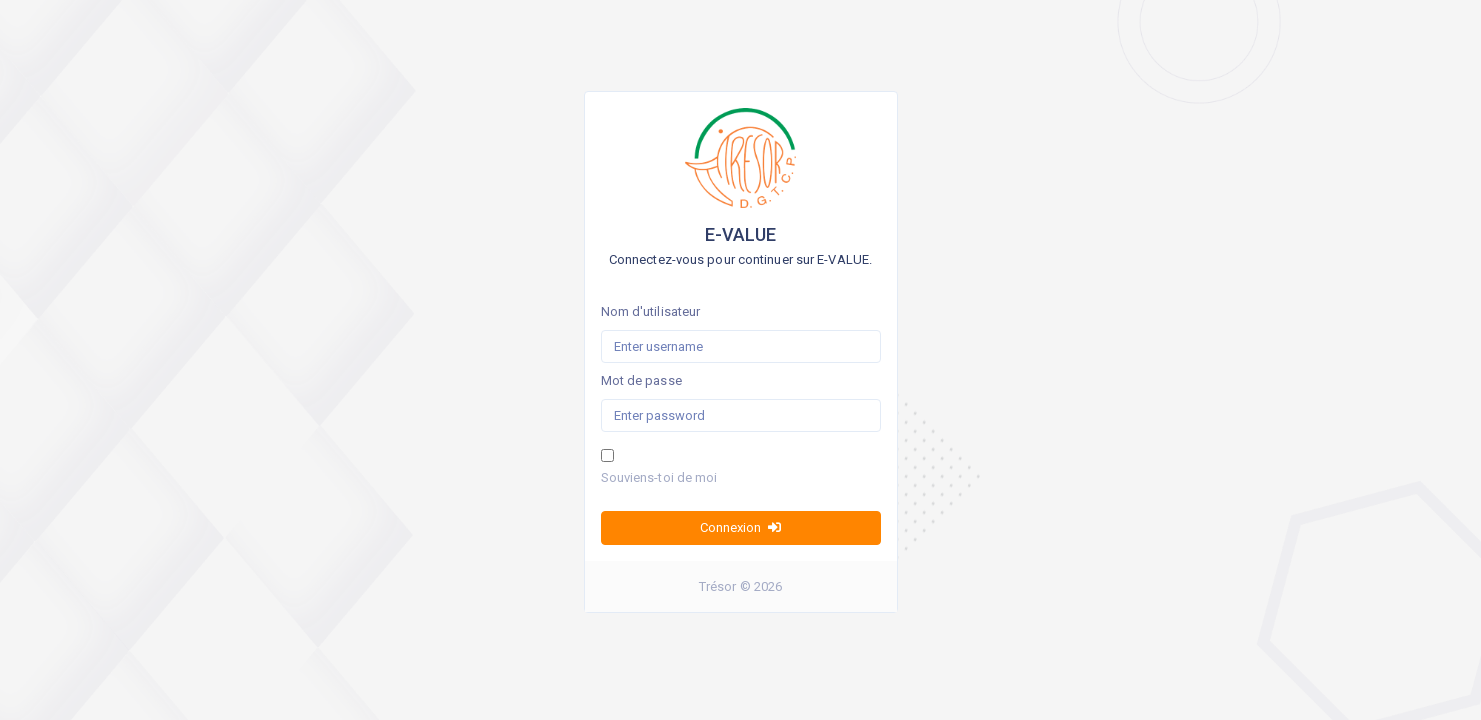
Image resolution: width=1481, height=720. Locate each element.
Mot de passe (641, 380)
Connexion (740, 527)
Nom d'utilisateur (651, 311)
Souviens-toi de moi (659, 477)
